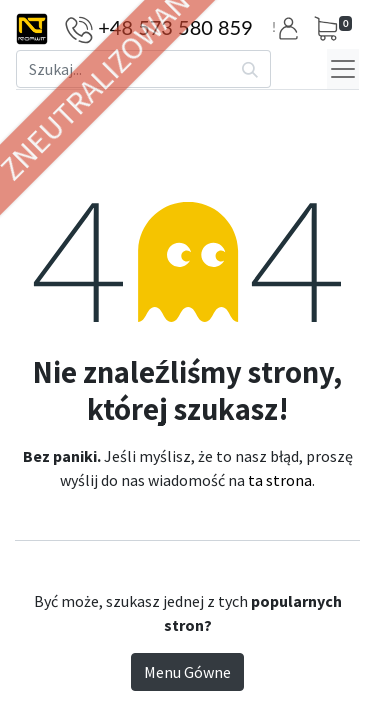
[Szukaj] (250, 69)
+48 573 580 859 (175, 27)
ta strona (280, 480)
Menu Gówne (187, 672)
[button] (291, 28)
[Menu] (343, 69)
